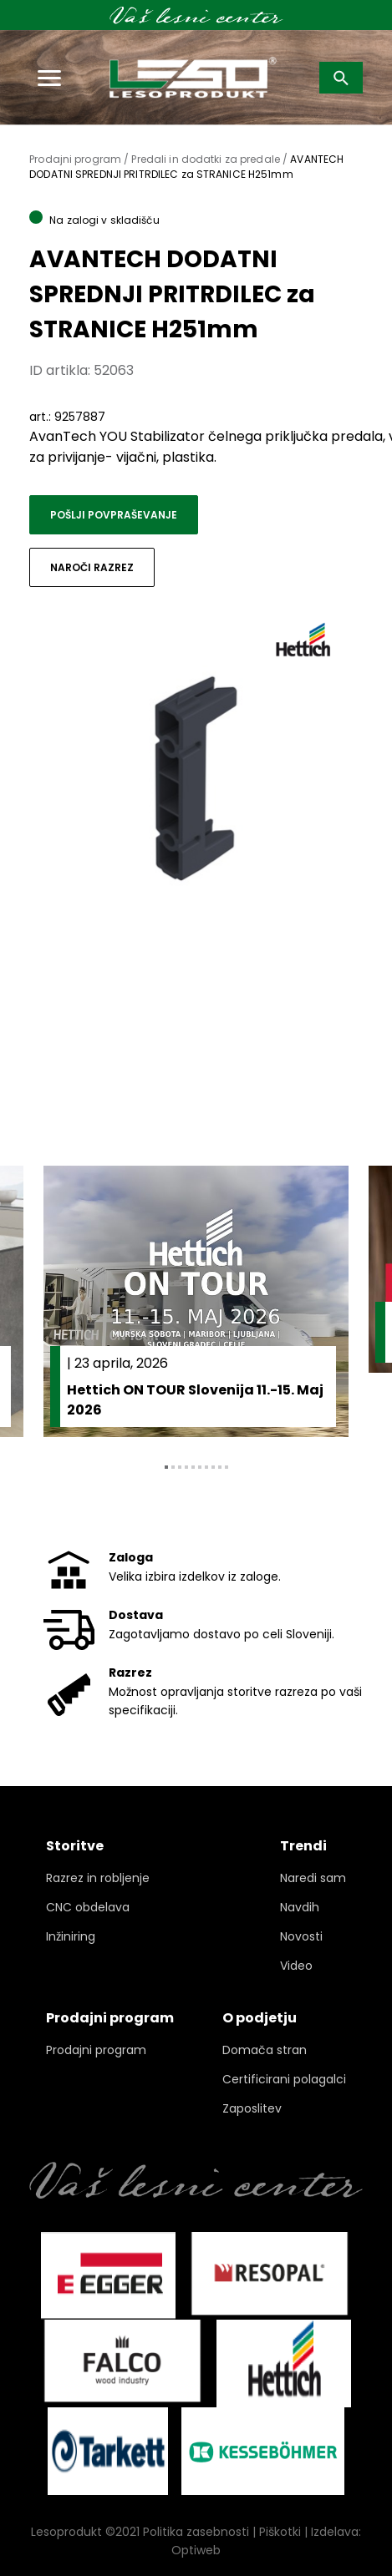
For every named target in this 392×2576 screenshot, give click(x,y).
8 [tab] (213, 1467)
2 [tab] (173, 1467)
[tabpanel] (196, 1301)
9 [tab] (219, 1467)
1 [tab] (166, 1467)
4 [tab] (186, 1467)
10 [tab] (226, 1467)
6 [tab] (199, 1467)
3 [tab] (179, 1467)
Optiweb (196, 2550)
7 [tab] (206, 1467)
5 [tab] (193, 1467)
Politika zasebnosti (196, 2531)
